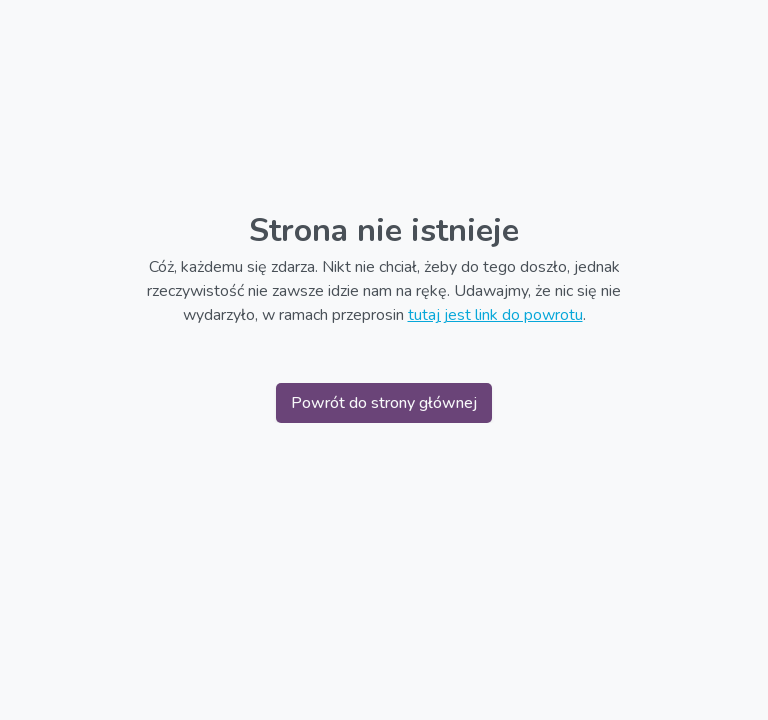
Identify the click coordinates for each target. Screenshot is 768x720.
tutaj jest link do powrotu (495, 315)
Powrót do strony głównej (384, 403)
